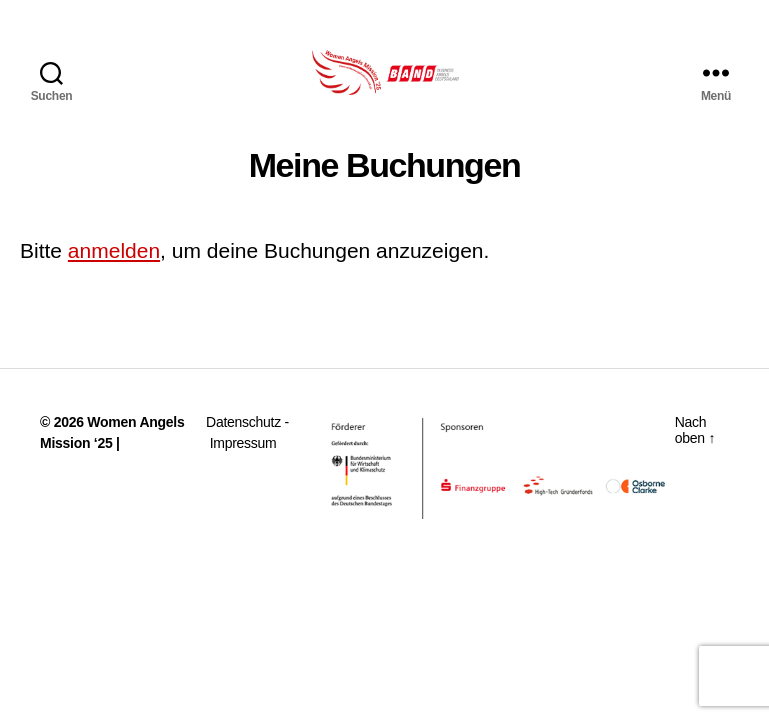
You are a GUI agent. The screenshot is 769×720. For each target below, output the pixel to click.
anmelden (114, 270)
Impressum (243, 463)
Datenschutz (243, 442)
